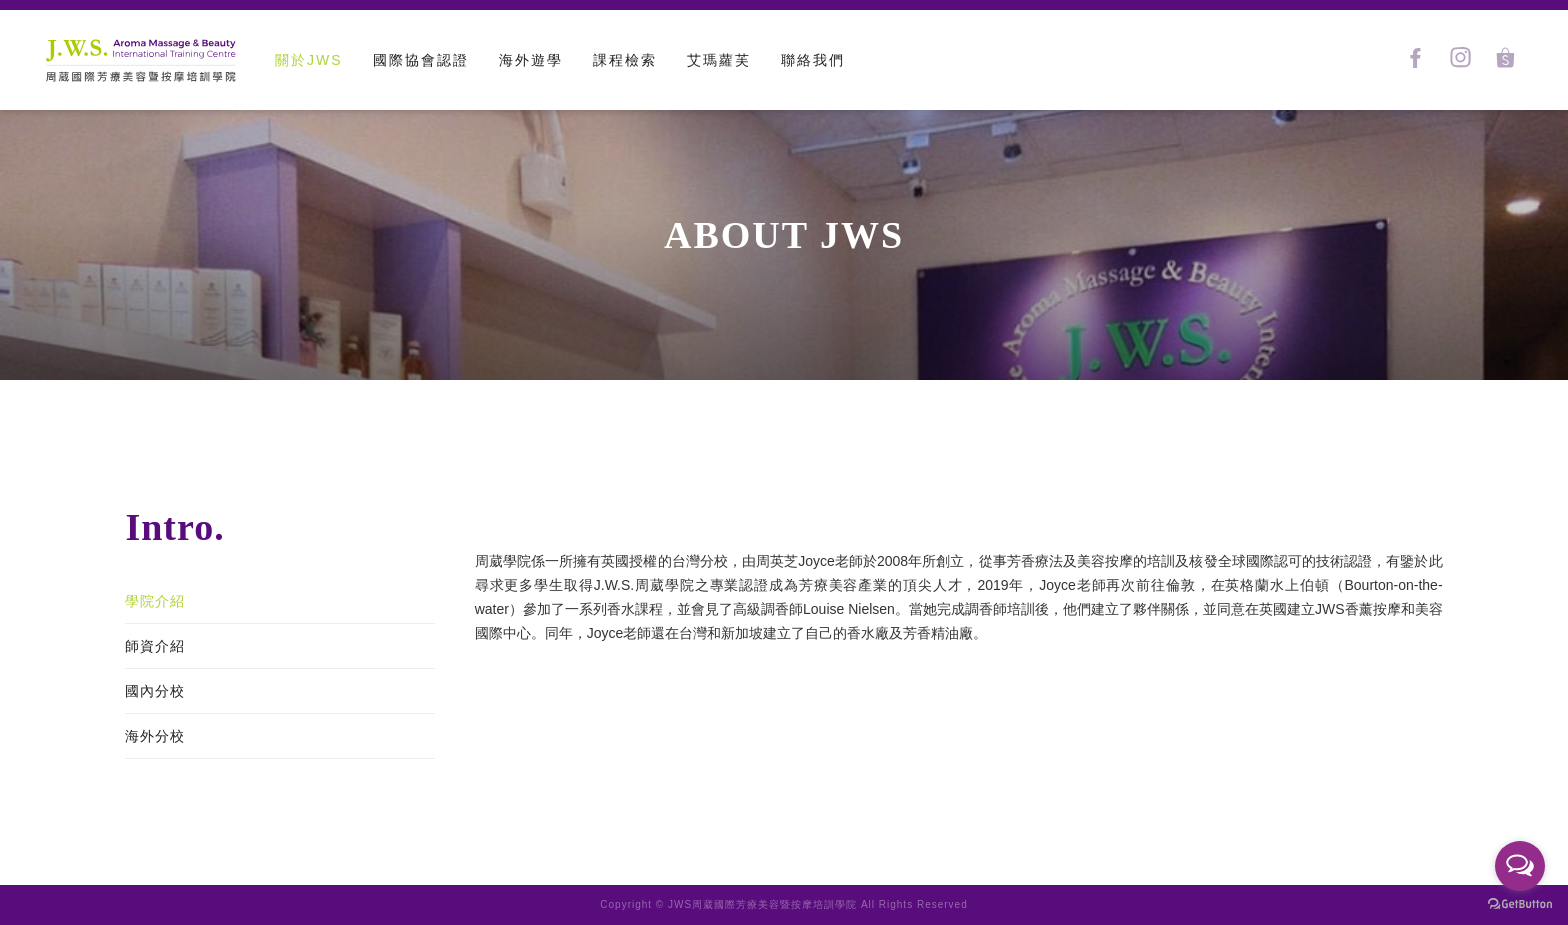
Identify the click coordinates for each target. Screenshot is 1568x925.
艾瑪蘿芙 (719, 60)
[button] (421, 60)
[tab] (279, 601)
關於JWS (309, 60)
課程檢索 (625, 60)
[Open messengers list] (1520, 866)
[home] (140, 60)
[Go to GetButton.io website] (1520, 904)
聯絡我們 (813, 60)
